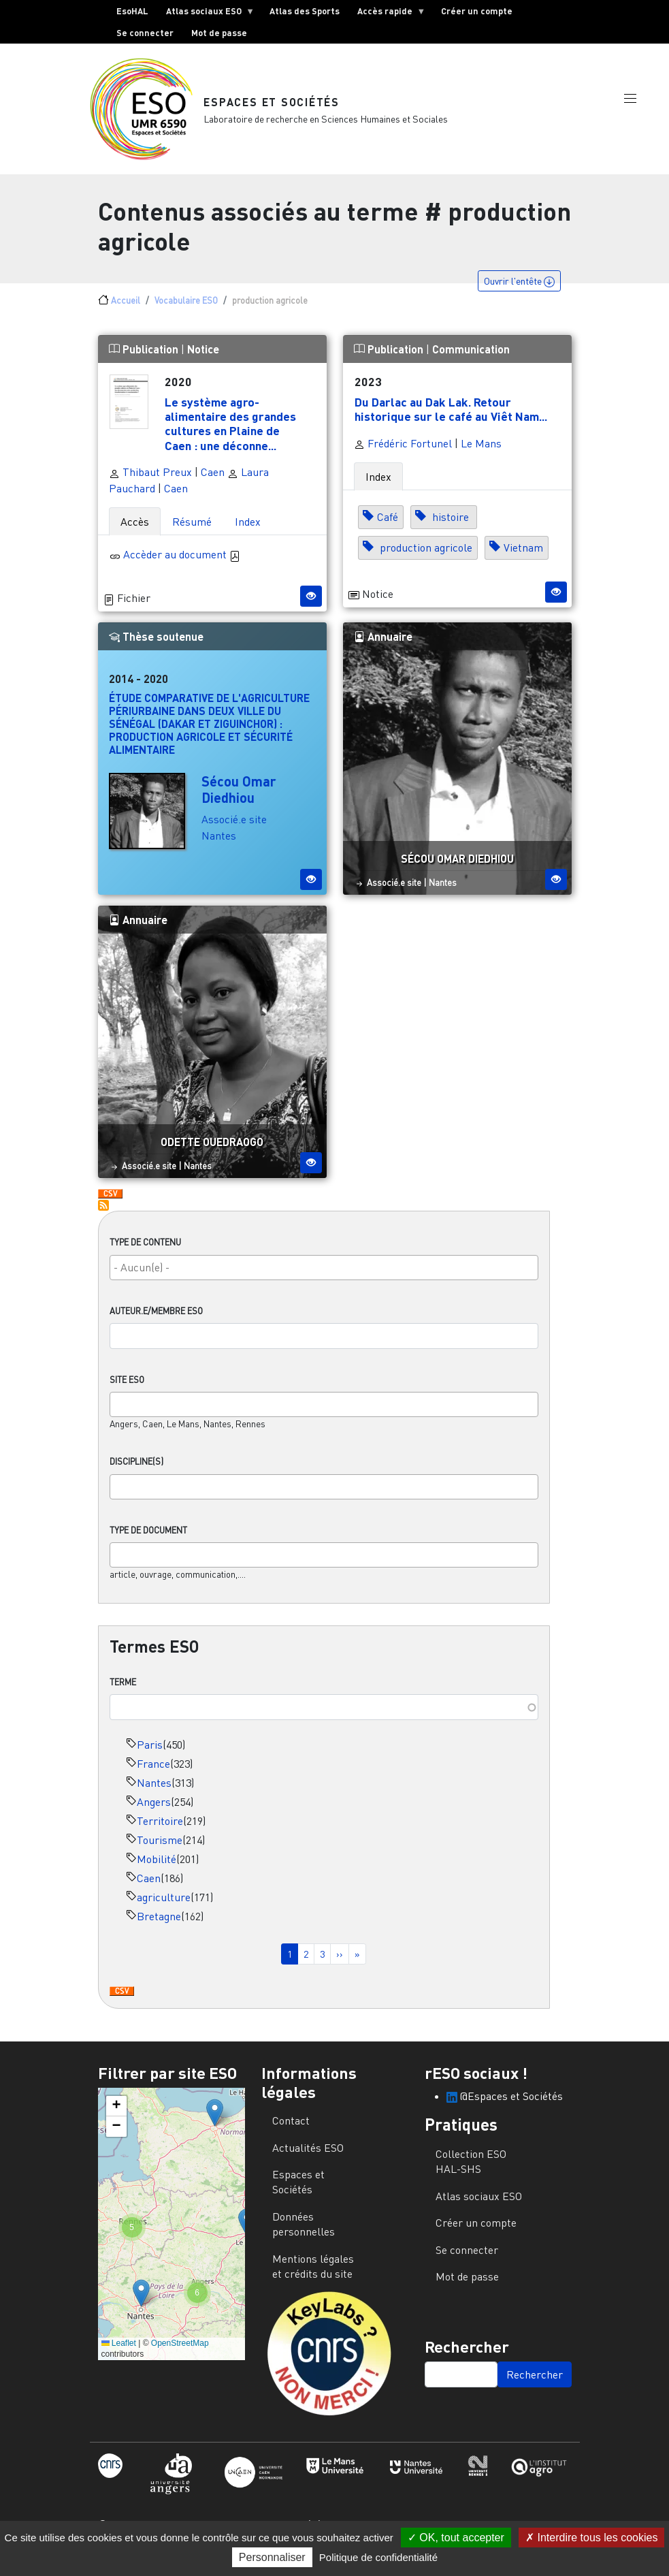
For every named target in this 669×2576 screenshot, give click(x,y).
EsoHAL (132, 10)
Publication (145, 359)
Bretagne (159, 1927)
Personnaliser (272, 2557)
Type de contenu (145, 1252)
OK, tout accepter (456, 2537)
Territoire (160, 1832)
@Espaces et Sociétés (504, 2107)
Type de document (148, 1541)
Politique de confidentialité (378, 2557)
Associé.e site (234, 830)
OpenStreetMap (180, 2354)
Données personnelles (303, 2235)
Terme (123, 1692)
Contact (291, 2131)
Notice (203, 359)
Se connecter (145, 32)
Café (387, 528)
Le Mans (481, 454)
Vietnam (523, 558)
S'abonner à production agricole (103, 1216)
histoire (450, 528)
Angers (154, 1812)
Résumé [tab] (192, 532)
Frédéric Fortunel (403, 454)
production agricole (424, 558)
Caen (149, 1889)
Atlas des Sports (305, 10)
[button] (630, 111)
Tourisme (159, 1851)
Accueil (125, 311)
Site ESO (127, 1390)
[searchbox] (324, 1278)
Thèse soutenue (156, 647)
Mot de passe (219, 32)
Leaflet (118, 2354)
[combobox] (324, 1278)
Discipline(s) (136, 1472)
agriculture (164, 1908)
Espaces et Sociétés (272, 107)
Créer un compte (476, 10)
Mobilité (156, 1870)
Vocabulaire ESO (186, 311)
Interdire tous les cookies (591, 2537)
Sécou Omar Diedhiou (238, 800)
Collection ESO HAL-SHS (471, 2172)
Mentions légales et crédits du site (313, 2277)
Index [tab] (248, 532)
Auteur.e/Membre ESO (156, 1321)
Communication (471, 359)
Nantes (154, 1793)
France (153, 1774)
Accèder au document (181, 565)
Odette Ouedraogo (212, 1152)
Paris (150, 1755)
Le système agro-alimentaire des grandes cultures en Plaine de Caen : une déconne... (230, 434)
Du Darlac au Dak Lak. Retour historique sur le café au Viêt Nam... (451, 419)
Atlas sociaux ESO (206, 13)
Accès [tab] (134, 532)
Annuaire (383, 647)
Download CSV (122, 2002)
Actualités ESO (308, 2158)
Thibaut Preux (150, 483)
